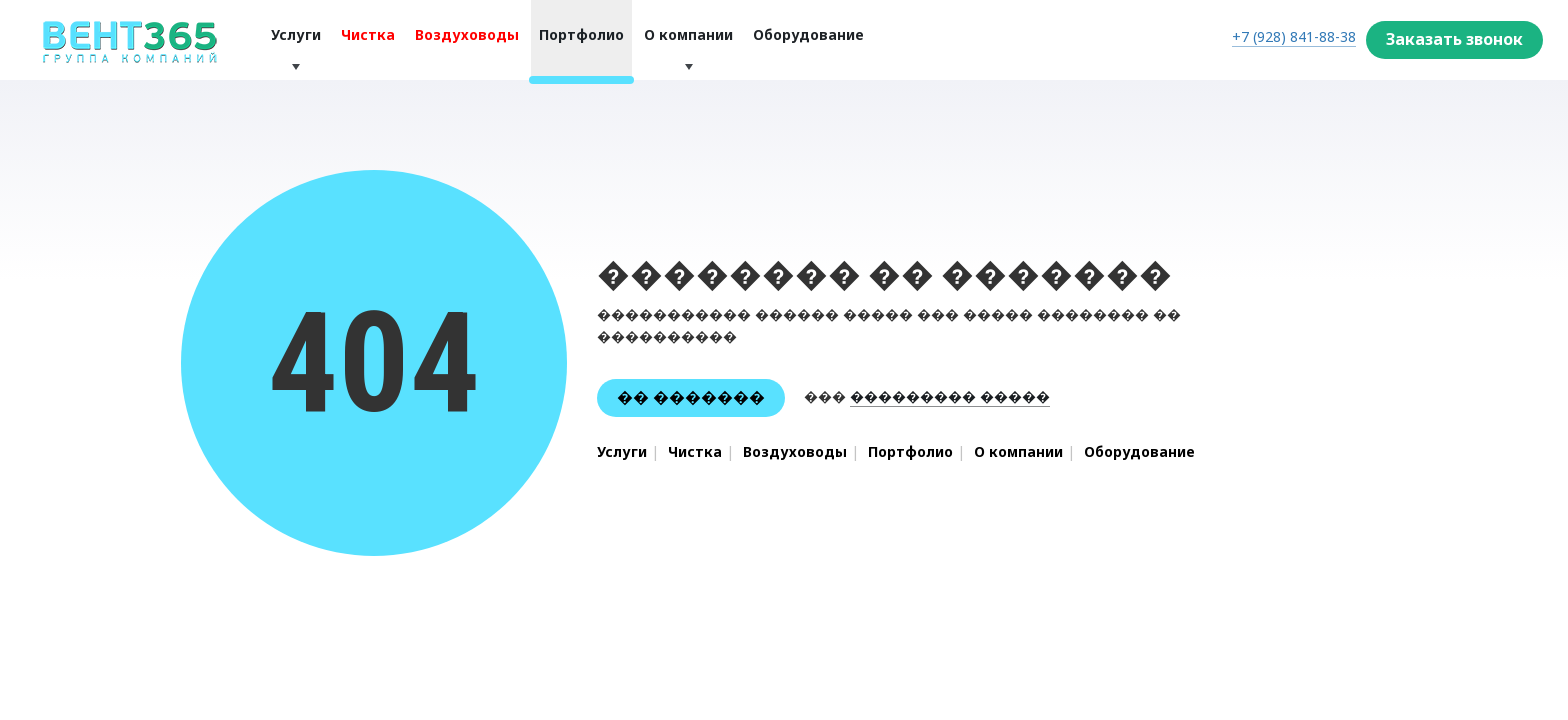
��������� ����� (950, 396)
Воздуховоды (467, 34)
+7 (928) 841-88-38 (1294, 36)
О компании (688, 34)
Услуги (296, 34)
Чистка (368, 34)
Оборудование (808, 34)
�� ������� (691, 397)
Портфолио (581, 34)
